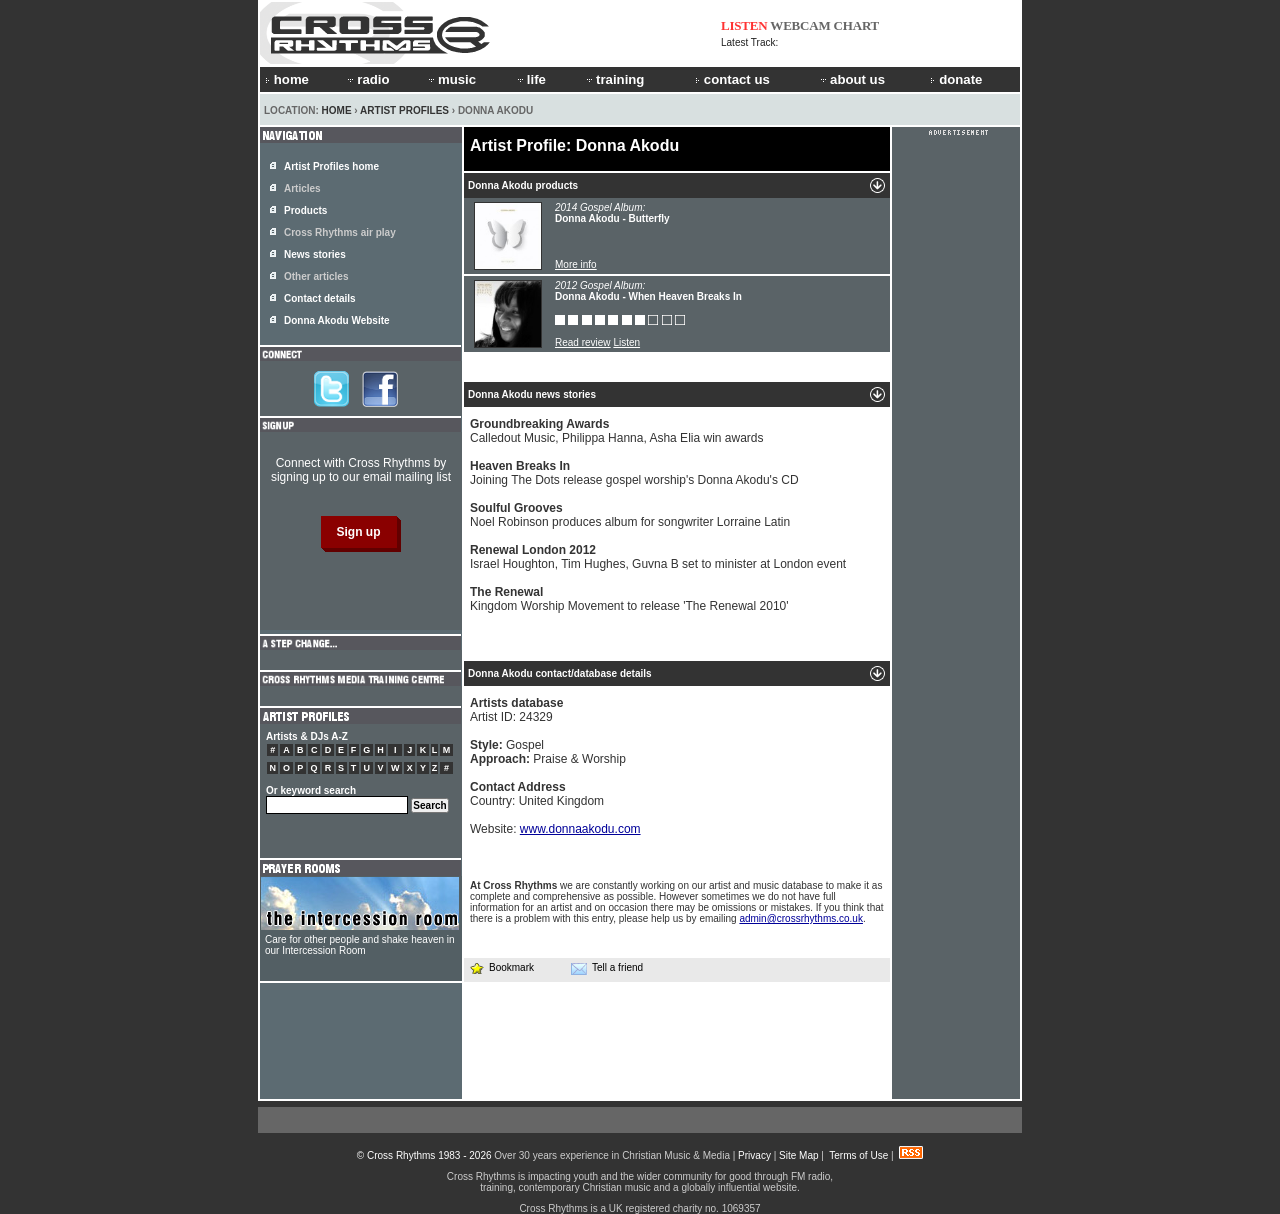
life (530, 79)
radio (367, 79)
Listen (626, 342)
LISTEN (744, 25)
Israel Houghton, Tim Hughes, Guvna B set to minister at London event (658, 557)
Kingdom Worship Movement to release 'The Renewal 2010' (629, 599)
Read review (583, 342)
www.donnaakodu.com (580, 829)
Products (305, 210)
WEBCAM (800, 25)
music (451, 79)
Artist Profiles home (331, 166)
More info (576, 264)
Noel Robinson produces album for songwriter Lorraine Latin (630, 515)
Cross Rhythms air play (340, 232)
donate (956, 79)
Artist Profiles (404, 110)
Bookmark (501, 967)
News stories (315, 254)
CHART (857, 25)
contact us (732, 79)
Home (337, 110)
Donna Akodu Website (337, 320)
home (287, 79)
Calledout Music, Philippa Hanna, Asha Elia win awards (617, 431)
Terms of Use (858, 1155)
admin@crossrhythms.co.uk (801, 918)
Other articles (316, 276)
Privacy (754, 1155)
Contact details (320, 298)
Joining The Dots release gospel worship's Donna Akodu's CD (634, 473)
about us (851, 79)
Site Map (798, 1155)
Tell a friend (607, 968)
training (614, 79)
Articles (302, 188)
